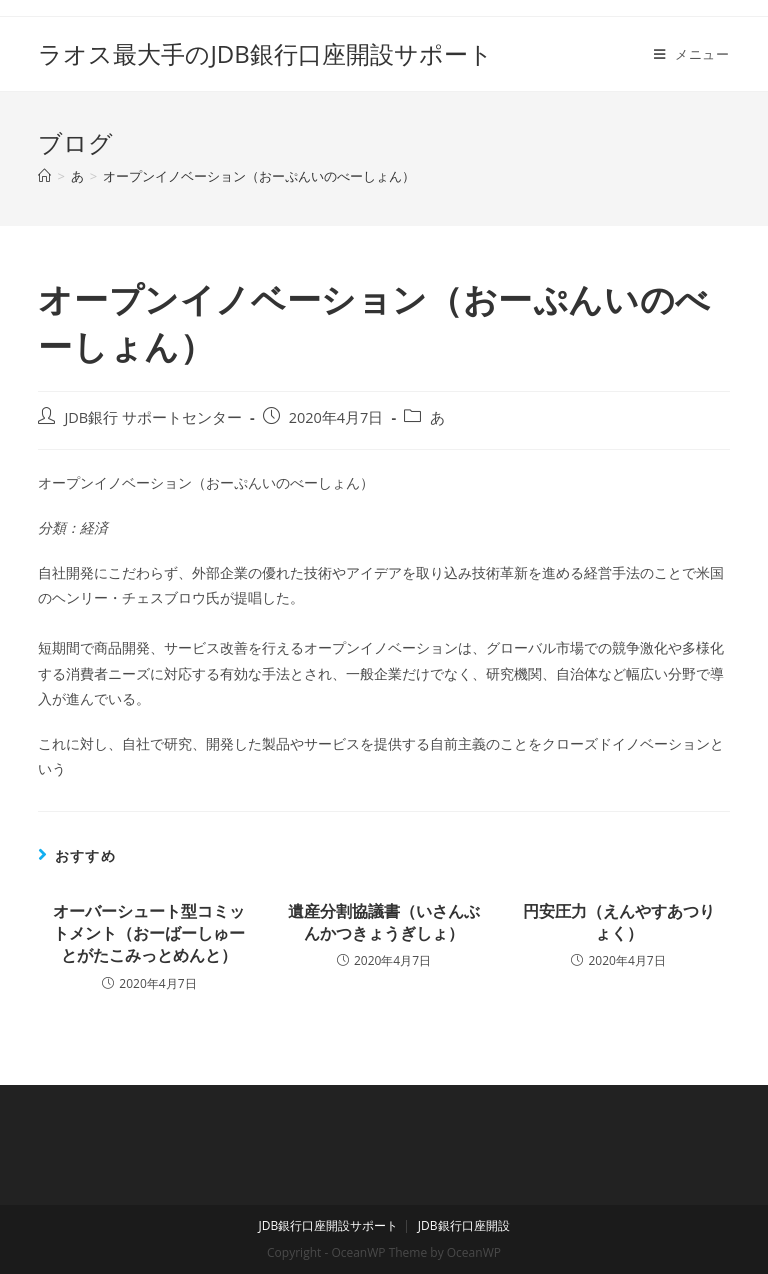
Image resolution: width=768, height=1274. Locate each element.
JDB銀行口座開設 (464, 1225)
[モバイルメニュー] (692, 54)
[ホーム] (44, 176)
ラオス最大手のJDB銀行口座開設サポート (265, 53)
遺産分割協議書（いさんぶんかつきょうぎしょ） (384, 922)
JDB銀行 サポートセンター (153, 417)
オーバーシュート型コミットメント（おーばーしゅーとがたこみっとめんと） (149, 933)
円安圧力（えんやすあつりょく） (619, 922)
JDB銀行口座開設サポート (328, 1225)
